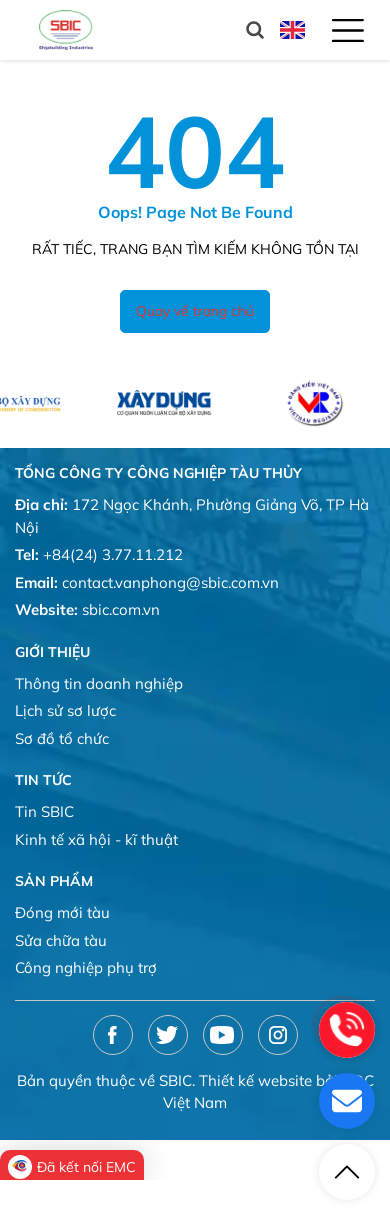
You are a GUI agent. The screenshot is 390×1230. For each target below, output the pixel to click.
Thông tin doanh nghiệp (99, 683)
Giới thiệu (52, 652)
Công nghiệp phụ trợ (86, 967)
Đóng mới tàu (62, 912)
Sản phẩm (54, 881)
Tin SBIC (44, 811)
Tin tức (43, 780)
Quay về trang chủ (195, 311)
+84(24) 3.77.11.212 (113, 554)
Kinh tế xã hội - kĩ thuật (96, 839)
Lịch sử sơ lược (65, 710)
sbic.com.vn (121, 609)
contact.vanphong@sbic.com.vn (170, 582)
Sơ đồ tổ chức (62, 738)
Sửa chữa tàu (61, 940)
